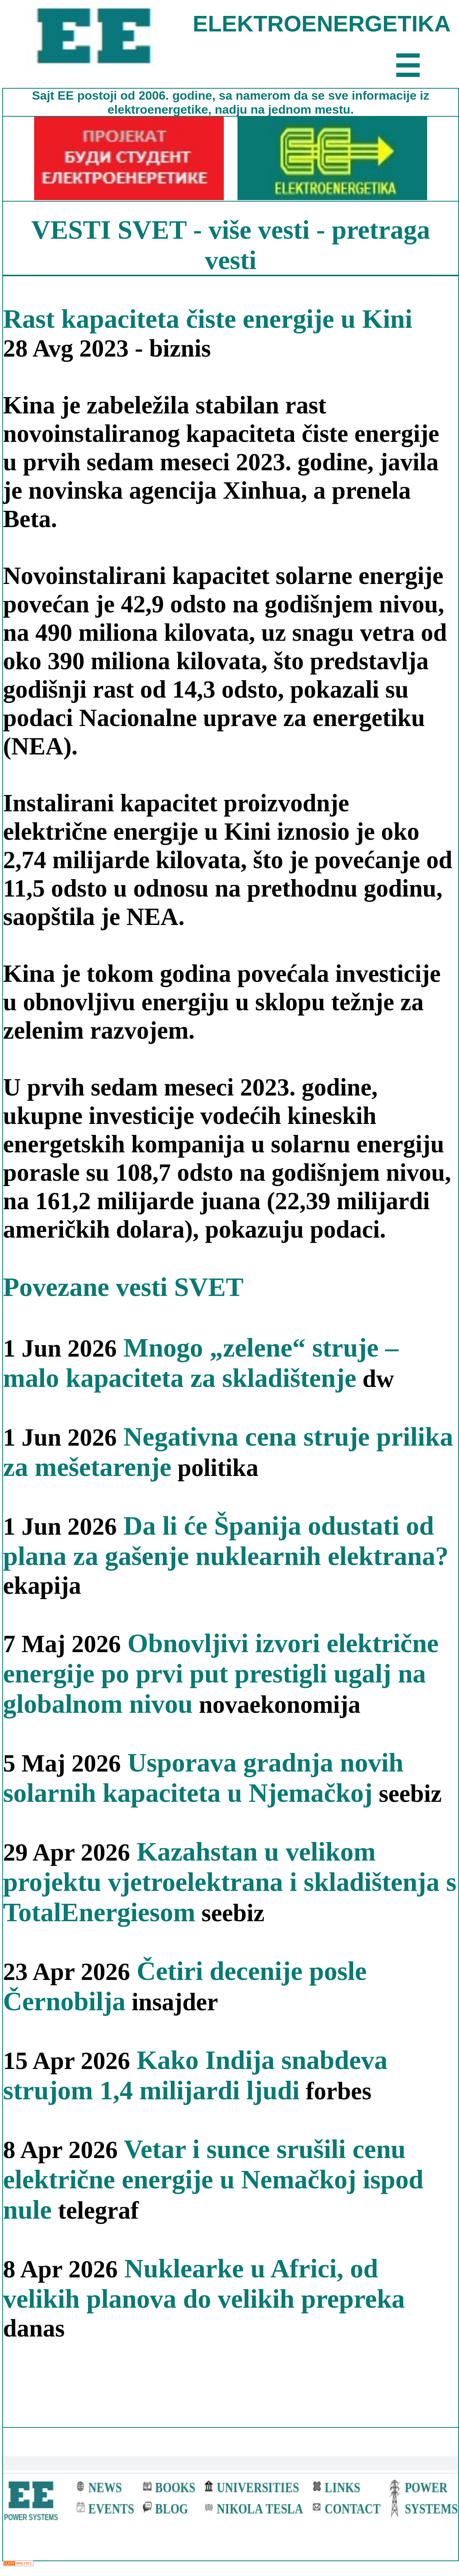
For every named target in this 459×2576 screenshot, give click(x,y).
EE (67, 95)
